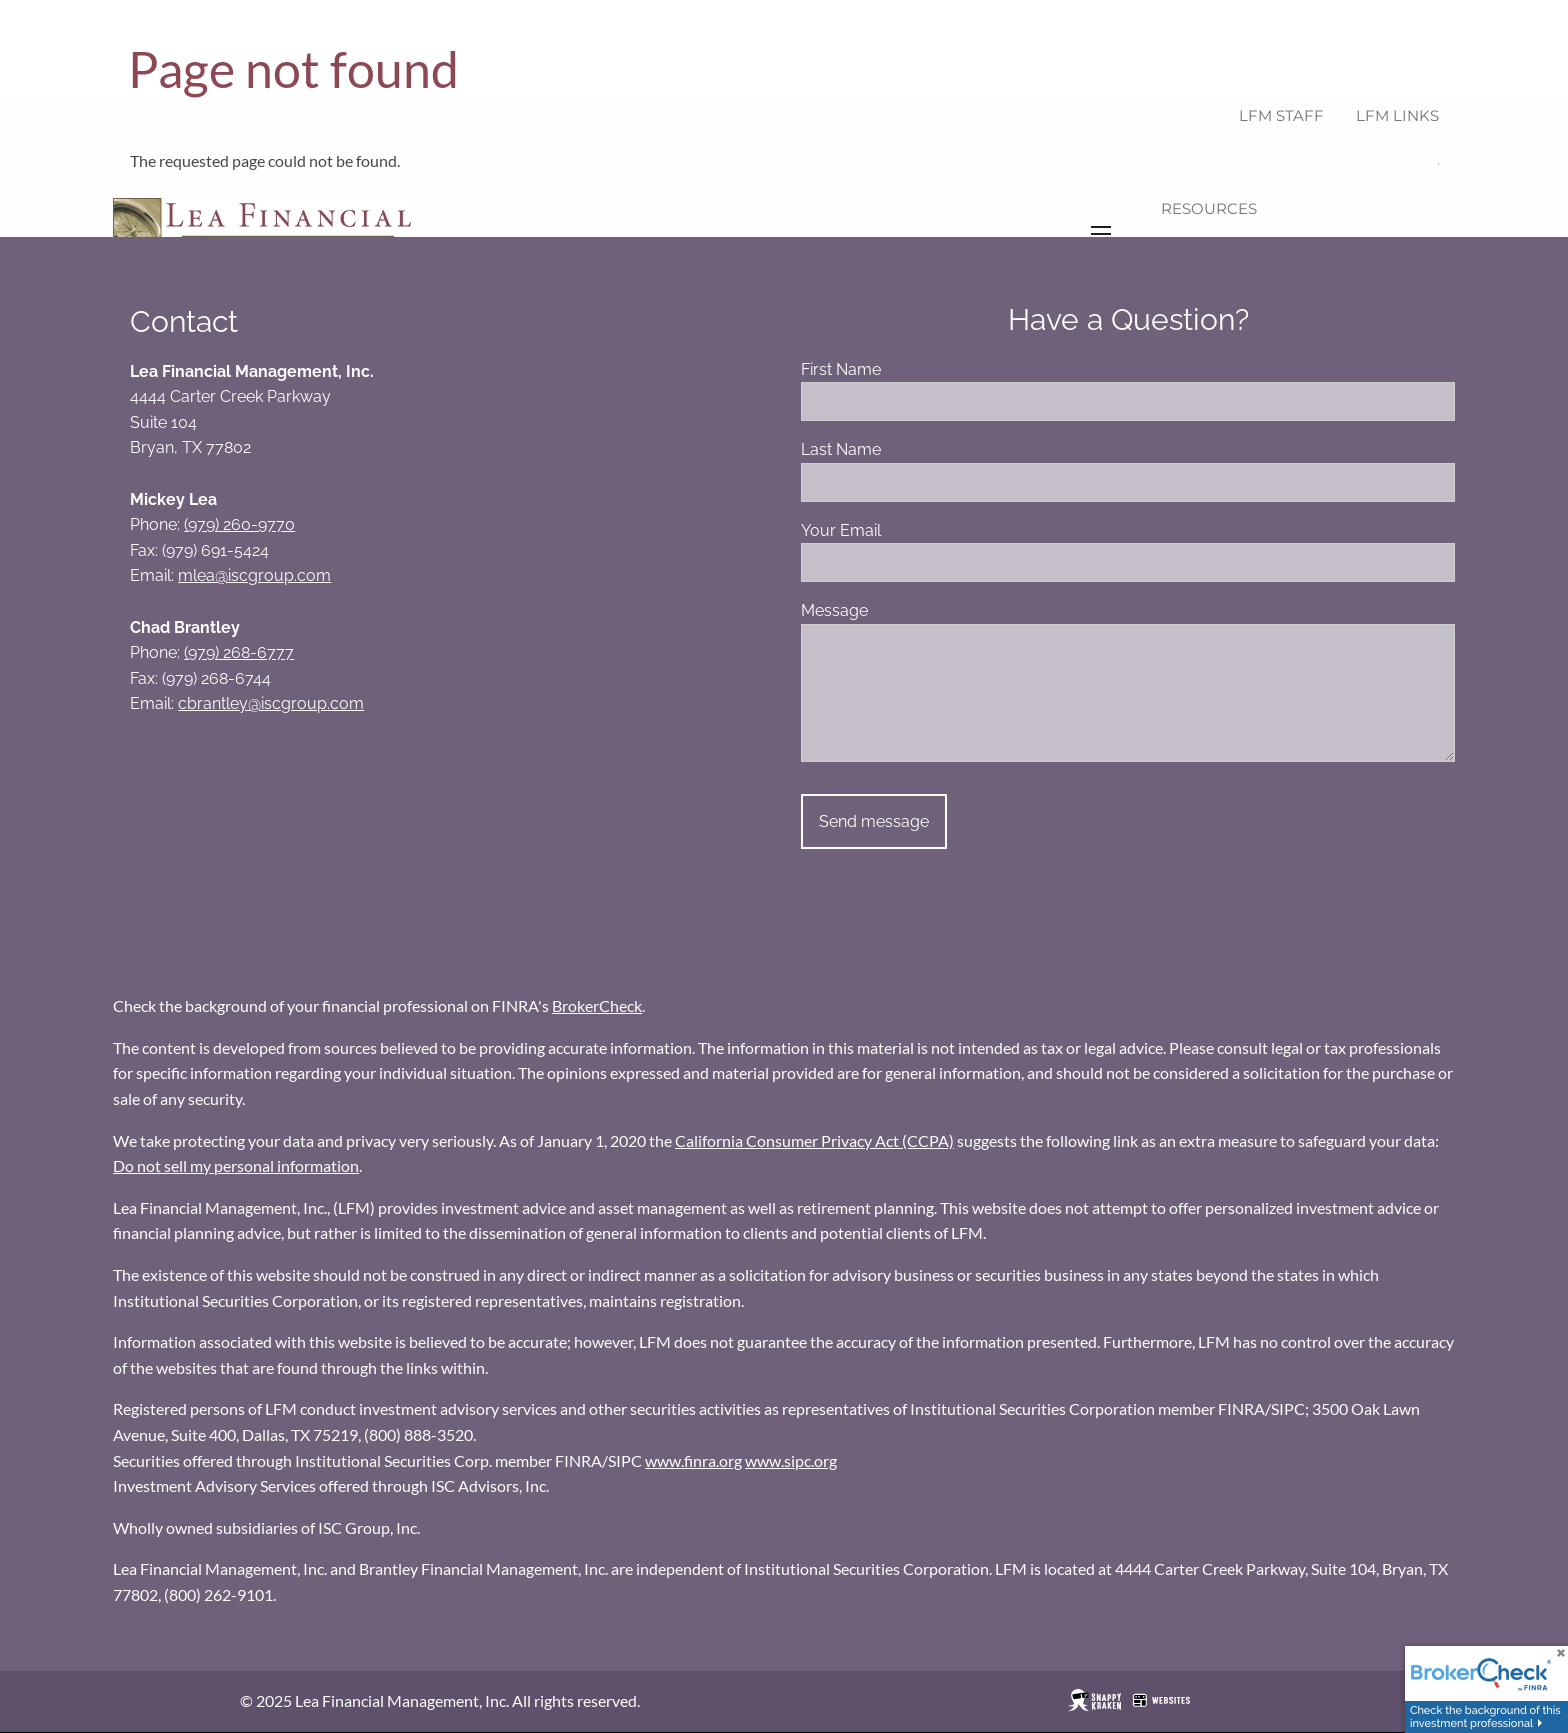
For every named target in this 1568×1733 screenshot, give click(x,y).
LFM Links (1397, 115)
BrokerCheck (597, 1006)
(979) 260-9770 (239, 525)
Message (909, 611)
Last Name (916, 450)
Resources (1209, 208)
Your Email (916, 531)
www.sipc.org (791, 1461)
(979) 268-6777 (239, 653)
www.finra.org (693, 1461)
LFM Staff (1281, 115)
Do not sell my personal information (236, 1166)
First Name (916, 370)
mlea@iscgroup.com (254, 576)
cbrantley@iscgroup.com (271, 704)
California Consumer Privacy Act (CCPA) (814, 1141)
